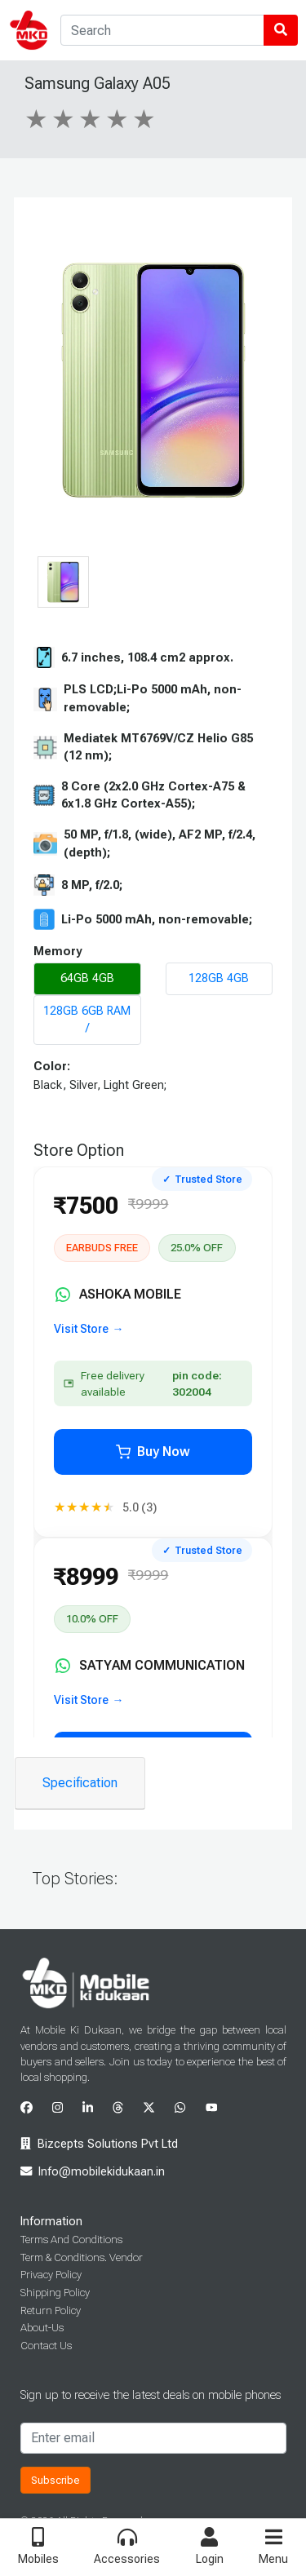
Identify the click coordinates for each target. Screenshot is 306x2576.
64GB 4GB (87, 978)
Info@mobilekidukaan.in (101, 2172)
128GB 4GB (218, 978)
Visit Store (81, 1328)
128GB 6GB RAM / (87, 1020)
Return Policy (50, 2310)
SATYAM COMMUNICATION (150, 1666)
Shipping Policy (55, 2292)
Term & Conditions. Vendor (81, 2257)
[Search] (162, 30)
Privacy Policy (51, 2274)
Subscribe (55, 2480)
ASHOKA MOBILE (118, 1294)
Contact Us (46, 2345)
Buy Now (153, 1451)
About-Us (42, 2327)
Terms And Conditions (71, 2239)
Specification (80, 1782)
